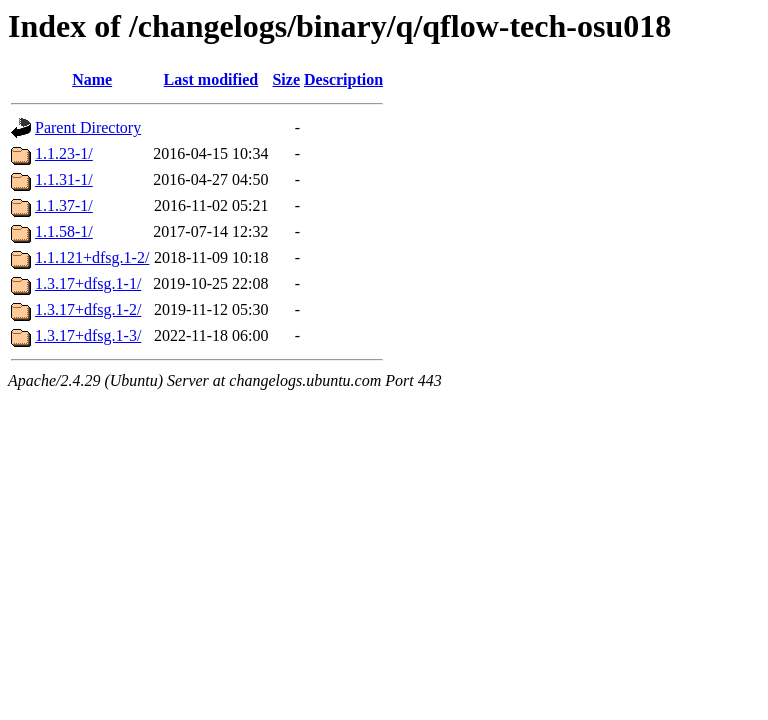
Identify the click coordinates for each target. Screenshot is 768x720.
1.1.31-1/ (64, 179)
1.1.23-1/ (64, 153)
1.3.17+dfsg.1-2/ (88, 309)
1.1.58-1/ (64, 231)
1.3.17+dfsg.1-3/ (88, 335)
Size (286, 79)
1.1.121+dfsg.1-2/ (92, 257)
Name (92, 79)
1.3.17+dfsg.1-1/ (88, 283)
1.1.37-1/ (64, 205)
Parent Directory (88, 127)
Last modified (211, 79)
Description (343, 79)
